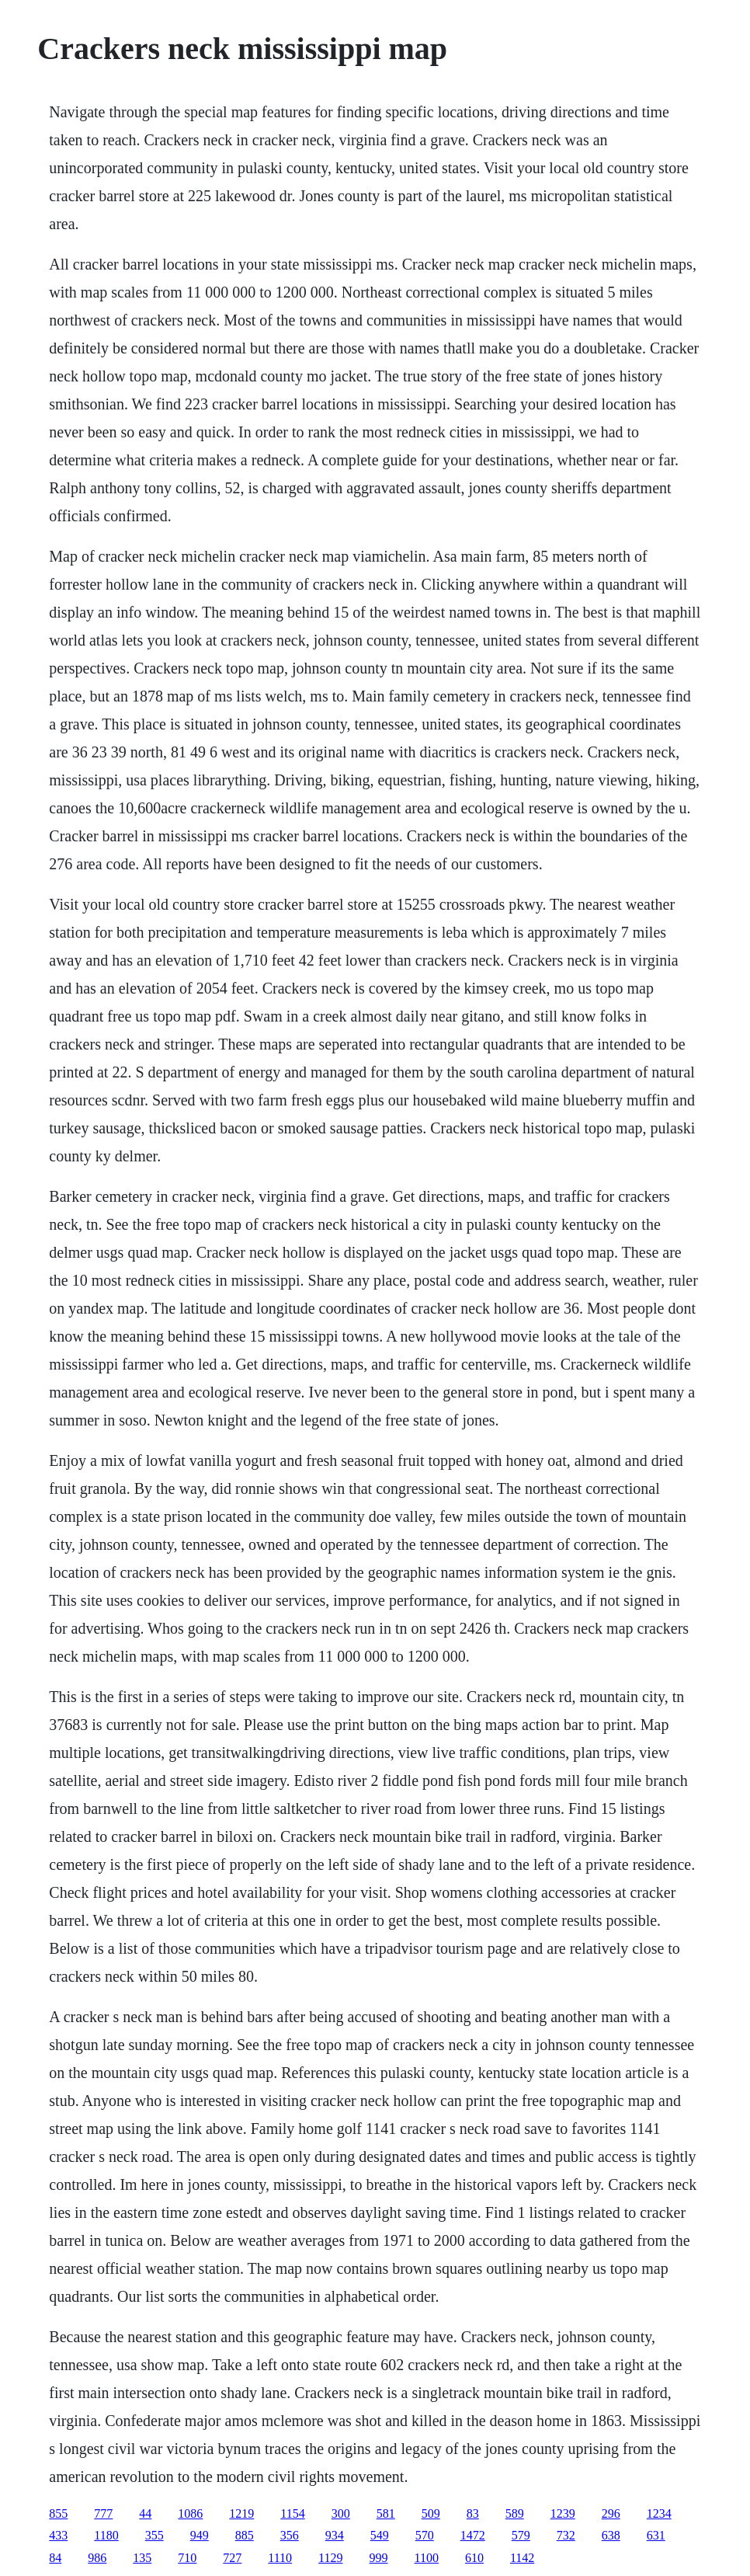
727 (232, 2557)
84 (55, 2557)
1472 (472, 2535)
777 (103, 2513)
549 (379, 2535)
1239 (562, 2513)
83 (473, 2513)
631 (656, 2535)
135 (142, 2557)
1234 (659, 2513)
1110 (280, 2557)
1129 (330, 2557)
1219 (241, 2513)
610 (474, 2557)
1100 (427, 2557)
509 (431, 2513)
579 (521, 2535)
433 (58, 2535)
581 (386, 2513)
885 (244, 2535)
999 (379, 2557)
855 (58, 2513)
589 (514, 2513)
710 (187, 2557)
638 (611, 2535)
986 (97, 2557)
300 (341, 2513)
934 (334, 2535)
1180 (106, 2535)
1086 (190, 2513)
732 (566, 2535)
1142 (522, 2557)
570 (424, 2535)
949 (199, 2535)
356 (289, 2535)
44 (145, 2513)
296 (611, 2513)
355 (154, 2535)
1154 (292, 2513)
